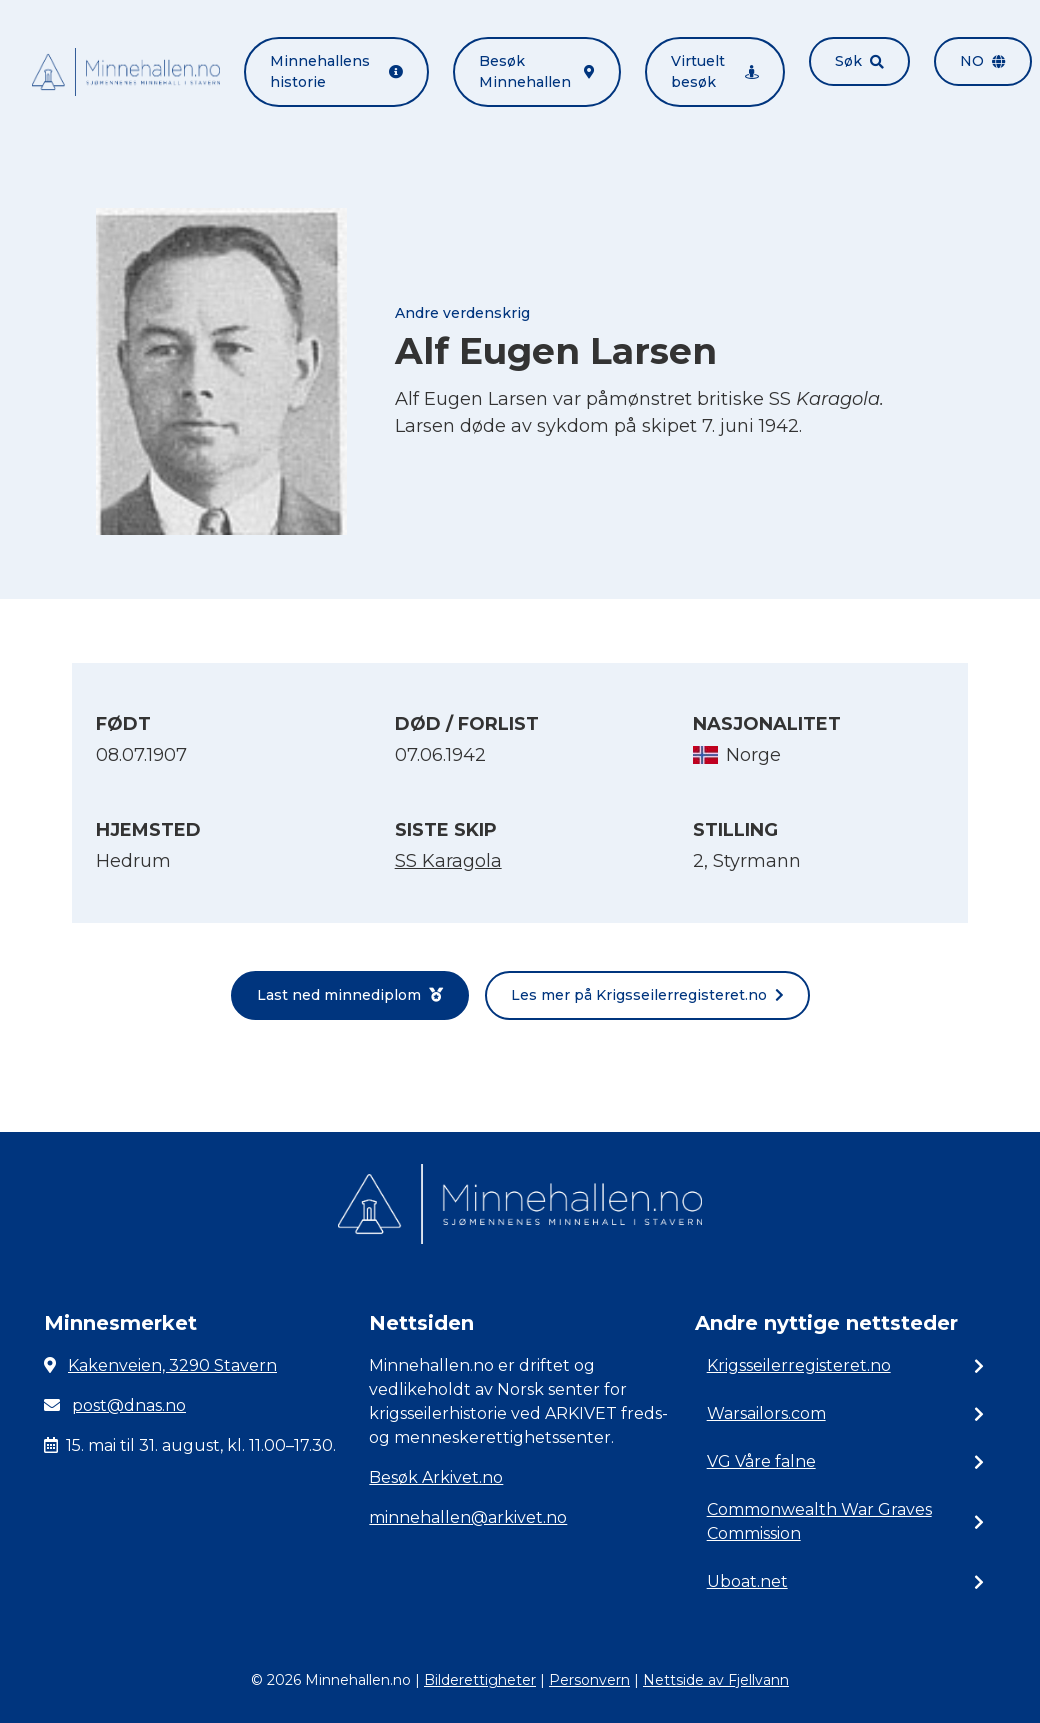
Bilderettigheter (480, 1680)
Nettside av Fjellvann (716, 1680)
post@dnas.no (129, 1405)
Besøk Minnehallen (537, 71)
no (983, 61)
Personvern (589, 1680)
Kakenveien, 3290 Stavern (172, 1365)
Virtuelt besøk (715, 71)
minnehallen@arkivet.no (468, 1517)
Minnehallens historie (336, 71)
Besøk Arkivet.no (436, 1477)
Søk (859, 61)
